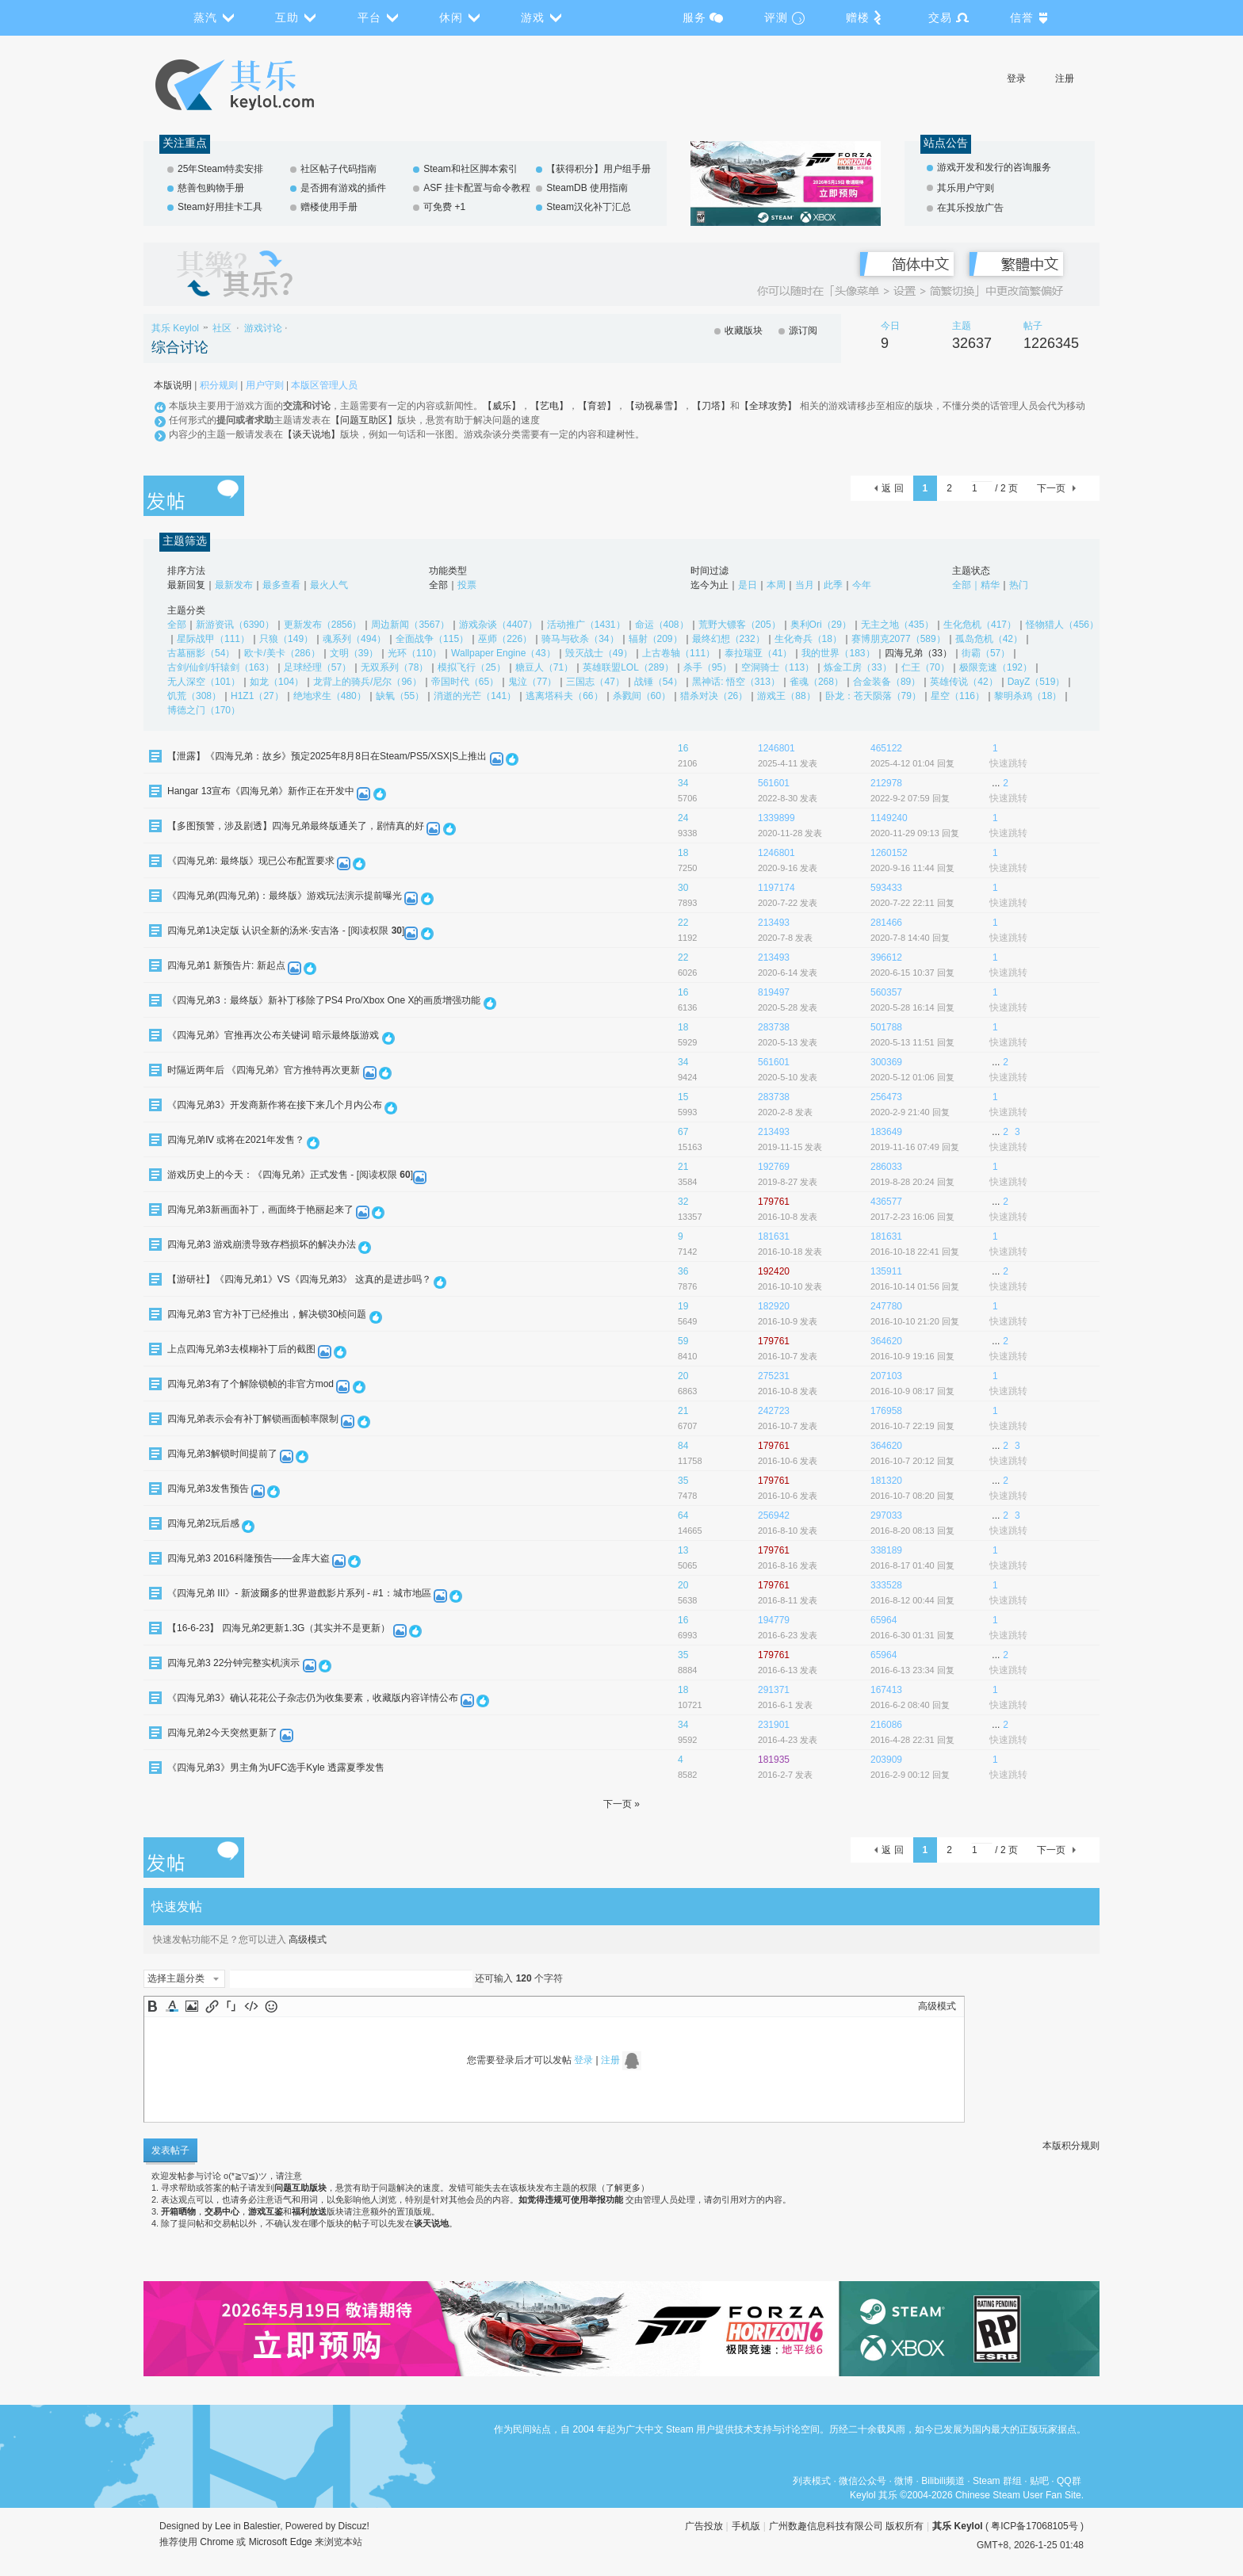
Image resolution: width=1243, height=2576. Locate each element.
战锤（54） (658, 681)
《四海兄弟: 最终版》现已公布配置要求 (251, 860)
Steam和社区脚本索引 (470, 168)
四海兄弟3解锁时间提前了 (222, 1453)
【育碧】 (597, 405)
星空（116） (958, 695)
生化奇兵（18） (808, 638)
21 (683, 1166)
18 (683, 852)
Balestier (261, 2526)
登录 (1016, 78)
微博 (903, 2480)
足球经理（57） (317, 667)
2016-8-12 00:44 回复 (912, 1600)
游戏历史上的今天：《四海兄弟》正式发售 (257, 1174)
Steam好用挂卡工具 (220, 206)
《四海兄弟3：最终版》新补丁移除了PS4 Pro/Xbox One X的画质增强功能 (323, 1000)
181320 (886, 1480)
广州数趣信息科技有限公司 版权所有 (846, 2526)
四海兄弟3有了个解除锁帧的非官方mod (250, 1383)
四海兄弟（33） (918, 653)
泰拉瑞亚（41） (758, 653)
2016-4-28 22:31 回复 (912, 1740)
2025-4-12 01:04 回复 (912, 763)
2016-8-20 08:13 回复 (912, 1530)
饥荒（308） (194, 695)
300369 (886, 1062)
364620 (886, 1341)
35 (683, 1480)
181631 (774, 1236)
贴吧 (1039, 2480)
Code (251, 2006)
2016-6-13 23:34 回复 (912, 1670)
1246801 (776, 748)
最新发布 (234, 584)
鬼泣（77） (532, 681)
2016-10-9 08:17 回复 (912, 1391)
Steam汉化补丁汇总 (588, 206)
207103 (886, 1376)
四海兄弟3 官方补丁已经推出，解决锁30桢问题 (266, 1314)
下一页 (1051, 488)
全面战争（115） (432, 638)
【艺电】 (549, 405)
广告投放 (704, 2526)
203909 (886, 1759)
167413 (886, 1689)
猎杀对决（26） (714, 695)
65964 (883, 1620)
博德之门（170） (203, 710)
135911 (886, 1271)
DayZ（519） (1036, 681)
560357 (886, 992)
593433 (886, 887)
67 (683, 1131)
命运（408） (662, 624)
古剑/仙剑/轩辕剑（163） (220, 667)
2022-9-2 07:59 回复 (910, 798)
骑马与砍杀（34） (579, 638)
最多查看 (281, 584)
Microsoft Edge (280, 2541)
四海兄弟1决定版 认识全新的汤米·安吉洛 (253, 930)
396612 (886, 957)
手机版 (746, 2526)
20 (683, 1376)
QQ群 (1069, 2480)
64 (683, 1515)
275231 (774, 1376)
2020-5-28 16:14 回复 (912, 1007)
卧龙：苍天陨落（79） (873, 695)
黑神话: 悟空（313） (736, 681)
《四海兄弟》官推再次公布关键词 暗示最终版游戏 (273, 1035)
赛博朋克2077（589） (898, 638)
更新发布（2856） (323, 624)
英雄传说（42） (963, 681)
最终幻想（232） (728, 638)
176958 (886, 1410)
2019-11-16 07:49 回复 (914, 1147)
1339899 (776, 818)
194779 (774, 1620)
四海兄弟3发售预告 (208, 1488)
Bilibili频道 (943, 2480)
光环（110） (415, 653)
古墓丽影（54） (201, 653)
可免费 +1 (444, 206)
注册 (1064, 78)
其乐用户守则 (965, 187)
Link (212, 2006)
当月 (804, 584)
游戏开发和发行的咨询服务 (994, 167)
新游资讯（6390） (235, 624)
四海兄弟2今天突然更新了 (222, 1732)
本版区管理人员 (324, 385)
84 (683, 1445)
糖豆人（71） (544, 667)
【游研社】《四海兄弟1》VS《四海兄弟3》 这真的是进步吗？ (299, 1279)
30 (683, 887)
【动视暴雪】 (654, 405)
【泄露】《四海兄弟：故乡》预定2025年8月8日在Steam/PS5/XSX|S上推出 (327, 756)
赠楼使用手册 (329, 206)
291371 (774, 1689)
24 (683, 818)
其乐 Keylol (175, 328)
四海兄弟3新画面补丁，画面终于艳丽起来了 (260, 1209)
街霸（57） (986, 653)
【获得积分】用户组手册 (598, 168)
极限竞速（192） (995, 667)
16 (683, 748)
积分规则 (219, 385)
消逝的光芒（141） (475, 695)
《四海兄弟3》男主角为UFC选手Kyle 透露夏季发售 (275, 1767)
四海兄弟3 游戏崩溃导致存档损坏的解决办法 (261, 1244)
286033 (886, 1166)
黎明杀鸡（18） (1027, 695)
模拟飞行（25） (471, 667)
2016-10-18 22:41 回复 (914, 1251)
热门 (1018, 584)
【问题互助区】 (364, 420)
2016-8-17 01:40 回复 (912, 1565)
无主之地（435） (897, 624)
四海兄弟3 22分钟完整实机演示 (233, 1662)
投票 (466, 584)
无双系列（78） (394, 667)
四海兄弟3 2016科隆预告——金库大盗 (248, 1558)
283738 (774, 1027)
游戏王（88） (786, 695)
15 (683, 1097)
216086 (886, 1724)
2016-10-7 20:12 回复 (912, 1461)
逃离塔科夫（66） (564, 695)
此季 (833, 584)
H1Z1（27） (257, 695)
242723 (774, 1410)
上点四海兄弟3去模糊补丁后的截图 (241, 1349)
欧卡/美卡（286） (281, 653)
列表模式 (812, 2480)
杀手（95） (707, 667)
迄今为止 (709, 584)
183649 (886, 1131)
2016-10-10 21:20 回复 (914, 1321)
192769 (774, 1166)
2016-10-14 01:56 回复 (914, 1286)
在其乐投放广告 (970, 207)
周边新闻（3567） (410, 624)
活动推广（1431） (586, 624)
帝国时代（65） (465, 681)
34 (683, 783)
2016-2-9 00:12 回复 (910, 1774)
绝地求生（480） (329, 695)
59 (683, 1341)
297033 (886, 1515)
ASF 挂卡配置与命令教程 (476, 187)
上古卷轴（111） (678, 653)
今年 (861, 584)
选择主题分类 (176, 1978)
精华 (990, 584)
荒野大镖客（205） (739, 624)
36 (683, 1271)
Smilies (271, 2006)
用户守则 (265, 385)
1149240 (889, 818)
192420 (774, 1271)
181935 (774, 1759)
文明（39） (354, 653)
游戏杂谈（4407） (498, 624)
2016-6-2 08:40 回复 (910, 1705)
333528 (886, 1585)
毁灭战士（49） (599, 653)
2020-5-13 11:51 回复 (912, 1042)
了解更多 (623, 2187)
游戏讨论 (263, 328)
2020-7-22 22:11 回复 (912, 903)
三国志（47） (595, 681)
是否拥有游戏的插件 (343, 187)
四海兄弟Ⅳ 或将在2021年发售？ (235, 1139)
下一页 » (621, 1804)
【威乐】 (502, 405)
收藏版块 (744, 330)
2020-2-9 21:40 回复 (910, 1112)
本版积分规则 (1071, 2145)
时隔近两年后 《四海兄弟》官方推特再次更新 (263, 1070)
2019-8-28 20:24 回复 (912, 1182)
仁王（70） (925, 667)
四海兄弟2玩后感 (203, 1523)
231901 (774, 1724)
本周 (776, 584)
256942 (774, 1515)
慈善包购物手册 (211, 187)
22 (683, 922)
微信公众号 (862, 2480)
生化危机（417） (979, 624)
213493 (774, 922)
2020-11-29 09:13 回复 (914, 833)
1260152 (889, 852)
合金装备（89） (886, 681)
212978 (886, 783)
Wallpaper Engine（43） (503, 653)
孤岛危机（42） (989, 638)
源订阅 (803, 330)
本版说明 (173, 385)
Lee (223, 2526)
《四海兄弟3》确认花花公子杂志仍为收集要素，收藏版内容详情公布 (312, 1697)
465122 (886, 748)
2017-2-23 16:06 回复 (912, 1216)
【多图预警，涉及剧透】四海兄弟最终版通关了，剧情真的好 (295, 825)
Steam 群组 (997, 2480)
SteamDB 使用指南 (587, 187)
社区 (221, 328)
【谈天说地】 (311, 434)
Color (172, 2006)
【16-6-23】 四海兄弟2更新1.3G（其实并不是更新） (278, 1628)
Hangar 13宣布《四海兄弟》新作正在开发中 (260, 791)
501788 (886, 1027)
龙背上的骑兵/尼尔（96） (367, 681)
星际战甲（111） (213, 638)
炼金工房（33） (857, 667)
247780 (886, 1306)
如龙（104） (277, 681)
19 (683, 1306)
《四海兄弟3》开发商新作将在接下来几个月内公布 (274, 1104)
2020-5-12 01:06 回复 (912, 1077)
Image (192, 2006)
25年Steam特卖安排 (220, 168)
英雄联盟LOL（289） (628, 667)
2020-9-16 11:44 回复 (912, 868)
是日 (747, 584)
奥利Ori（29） (820, 624)
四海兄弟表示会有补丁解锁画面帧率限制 (252, 1418)
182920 (774, 1306)
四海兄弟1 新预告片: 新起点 (226, 965)
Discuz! (353, 2526)
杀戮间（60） (642, 695)
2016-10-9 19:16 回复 (912, 1356)
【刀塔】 (711, 405)
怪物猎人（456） (1062, 624)
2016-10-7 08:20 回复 (912, 1495)
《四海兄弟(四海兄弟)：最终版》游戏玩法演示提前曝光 (284, 895)
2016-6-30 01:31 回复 (912, 1635)
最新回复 (186, 584)
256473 (886, 1097)
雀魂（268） (816, 681)
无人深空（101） (203, 681)
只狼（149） (286, 638)
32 (683, 1201)
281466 (886, 922)
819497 (774, 992)
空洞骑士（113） (777, 667)
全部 (438, 584)
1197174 (776, 887)
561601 (774, 783)
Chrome (217, 2541)
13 (683, 1550)
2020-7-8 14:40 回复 (910, 937)
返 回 (892, 488)
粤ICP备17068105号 (1034, 2526)
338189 (886, 1550)
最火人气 (329, 584)
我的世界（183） (837, 653)
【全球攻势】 (768, 405)
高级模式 (308, 1939)
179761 (774, 1201)
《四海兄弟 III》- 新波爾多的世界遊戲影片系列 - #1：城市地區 (299, 1593)
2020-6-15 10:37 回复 (912, 972)
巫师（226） (505, 638)
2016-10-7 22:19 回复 (912, 1426)
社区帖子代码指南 (338, 168)
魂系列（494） (354, 638)
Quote (231, 2006)
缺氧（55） (400, 695)
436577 (886, 1201)
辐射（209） (656, 638)
